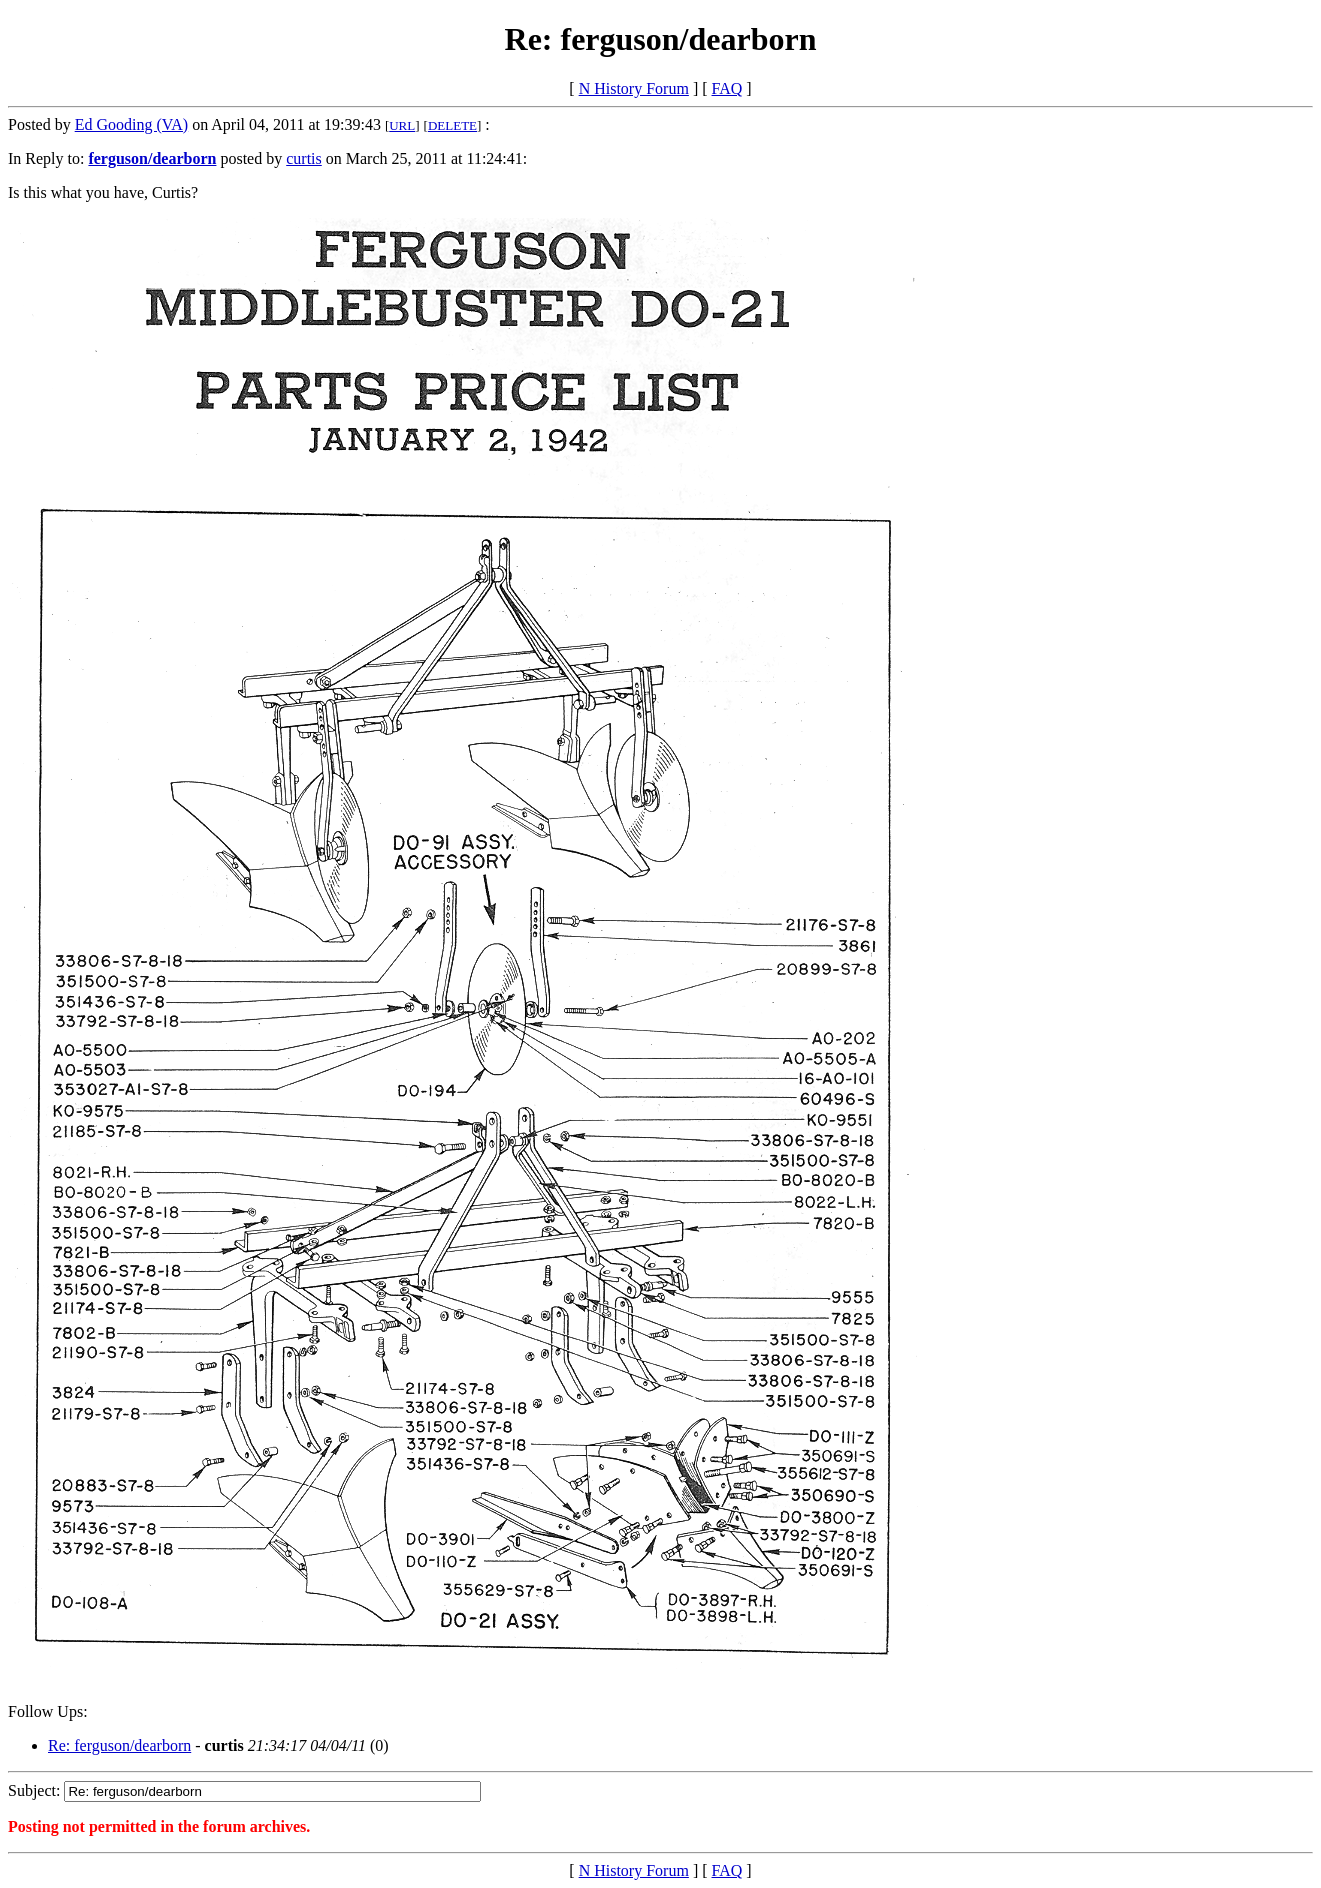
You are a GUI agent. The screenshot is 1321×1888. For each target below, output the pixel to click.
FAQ (727, 88)
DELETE (452, 125)
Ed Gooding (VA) (131, 124)
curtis (304, 158)
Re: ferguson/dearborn (119, 1745)
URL (402, 125)
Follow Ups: (48, 1711)
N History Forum (634, 88)
